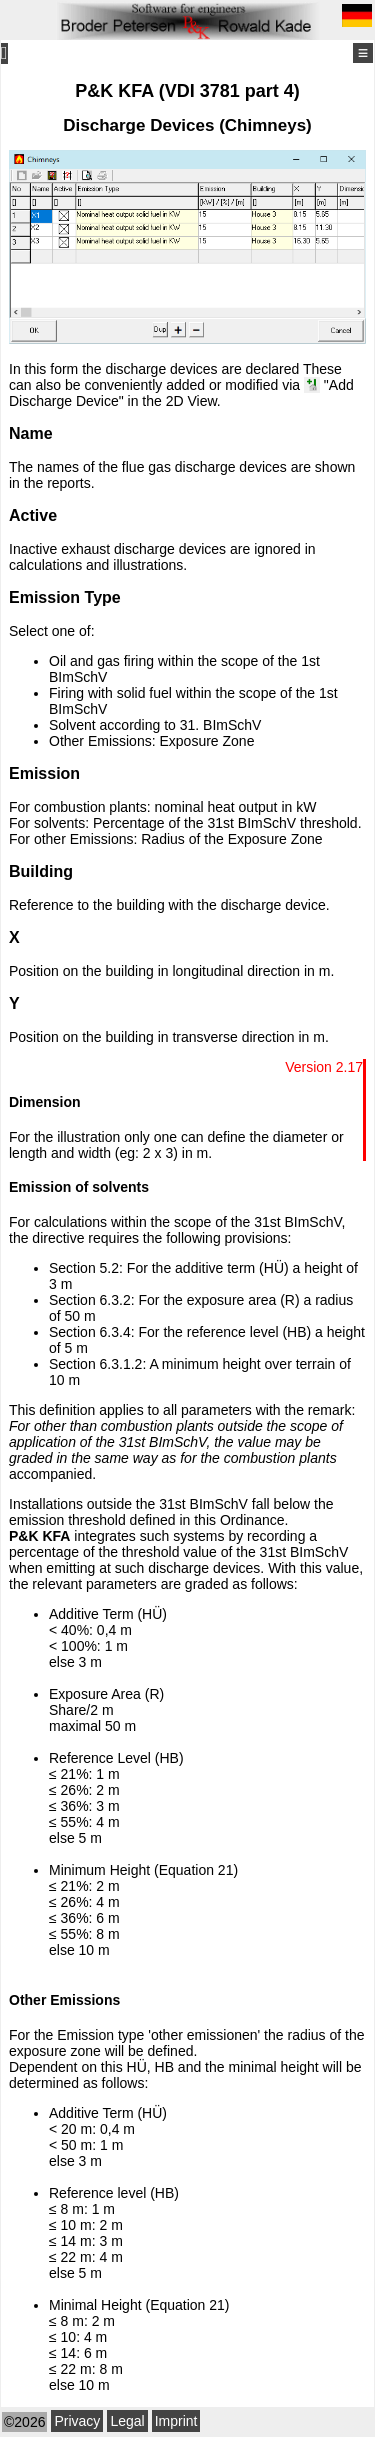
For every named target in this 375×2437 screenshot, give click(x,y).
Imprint (176, 2421)
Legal (127, 2421)
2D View (191, 401)
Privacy (77, 2421)
